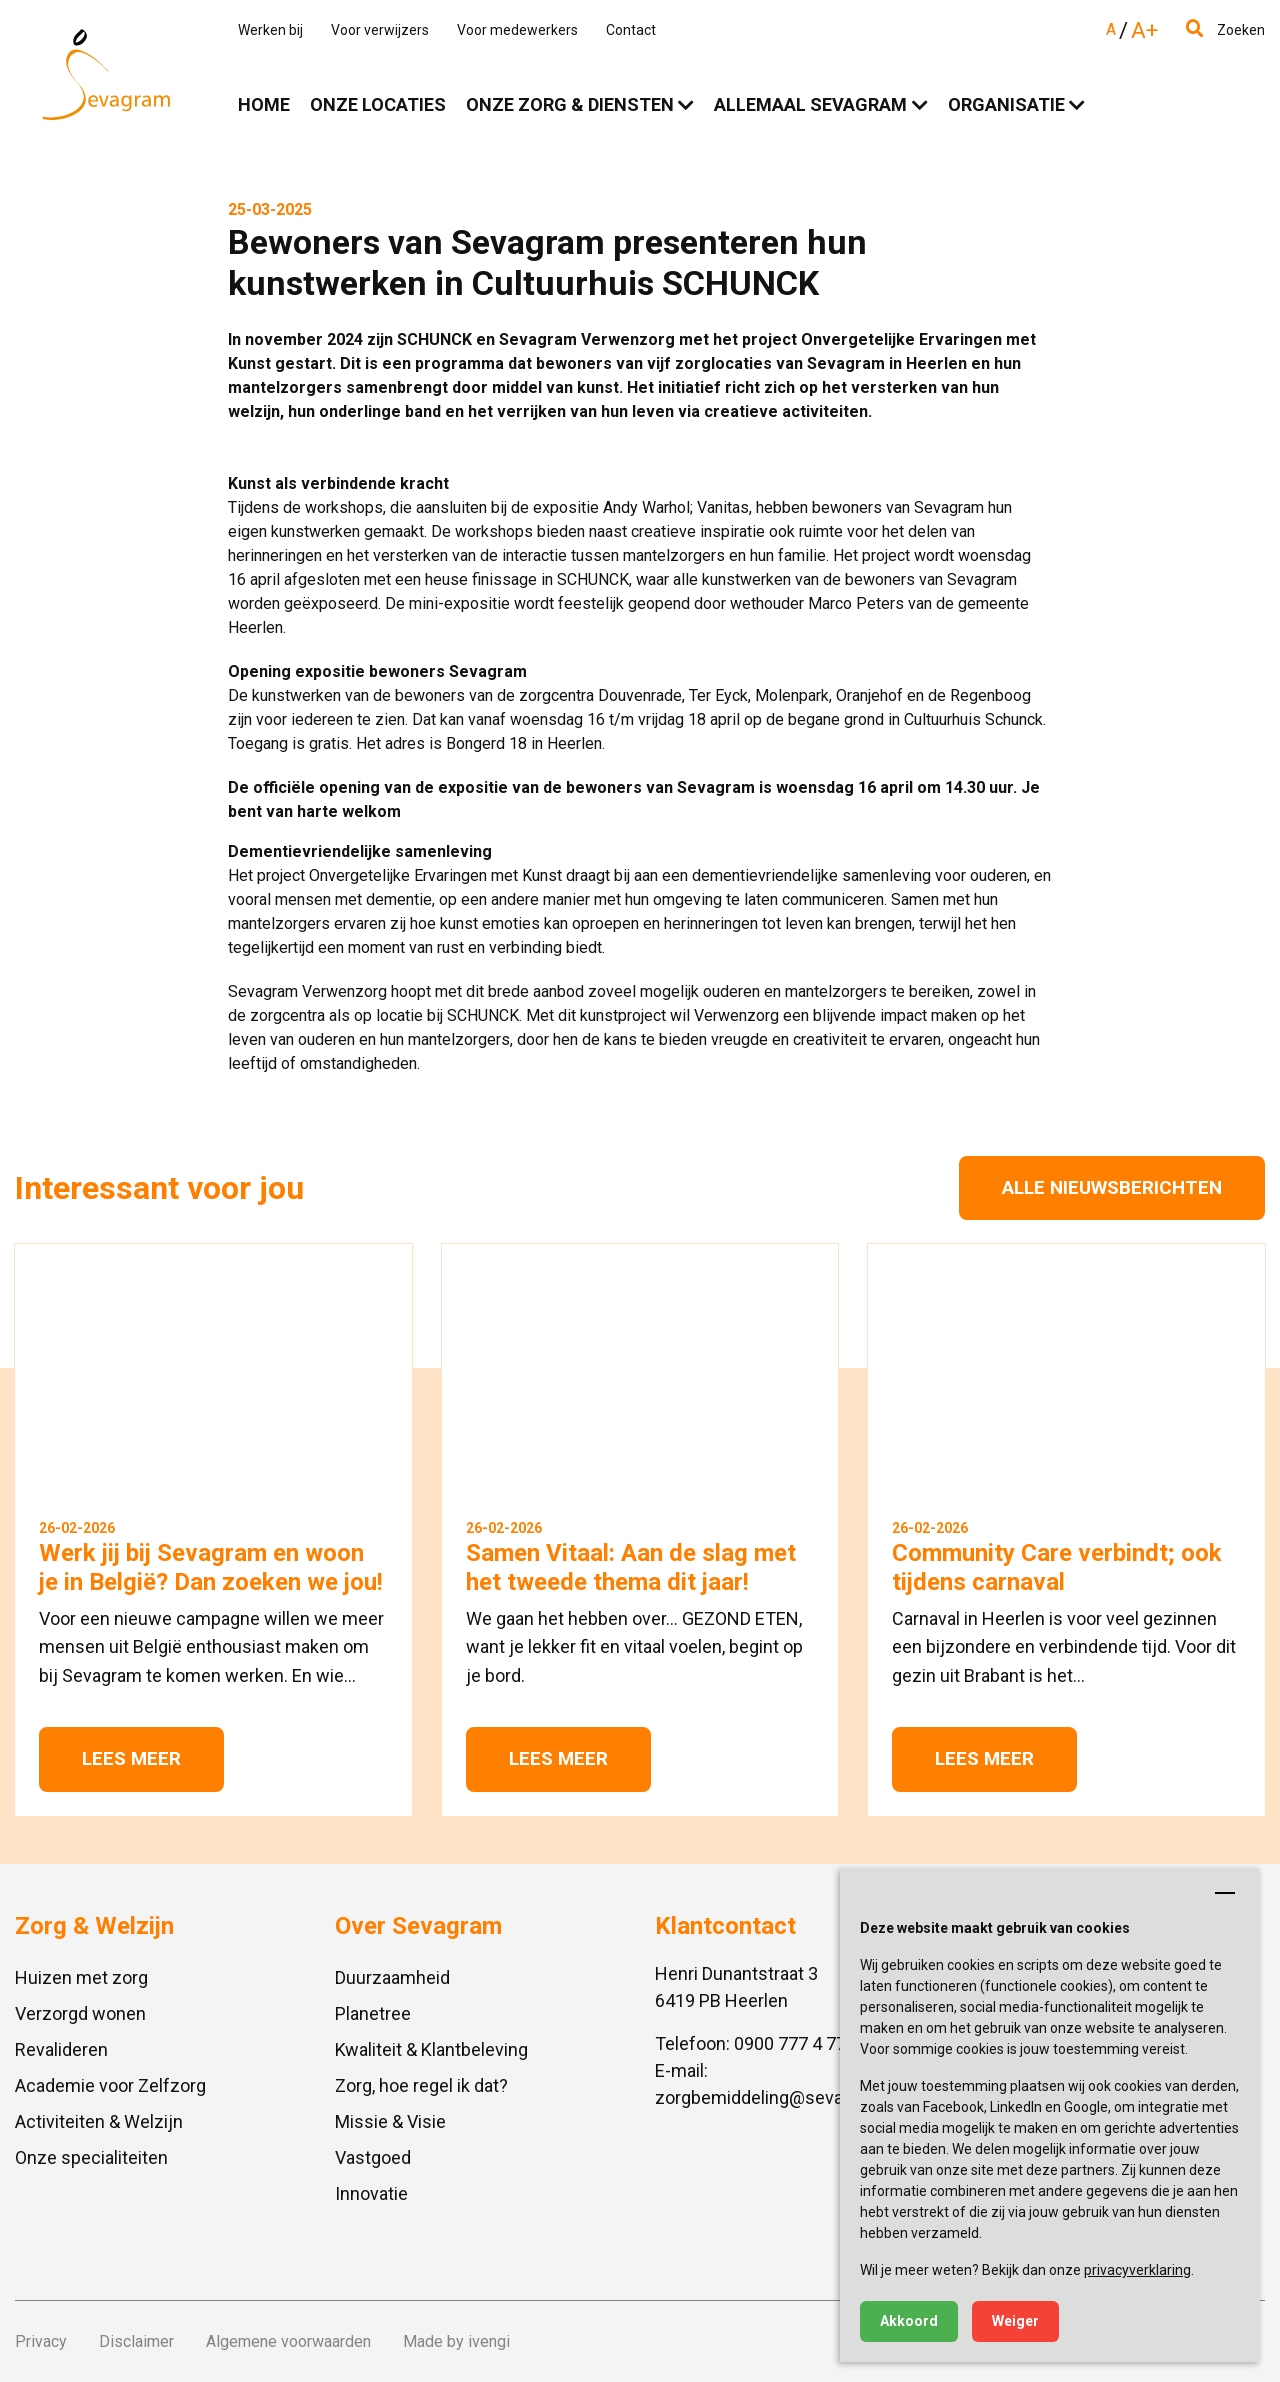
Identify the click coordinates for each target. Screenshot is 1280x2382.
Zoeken (1225, 30)
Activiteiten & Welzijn (99, 2121)
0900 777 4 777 (795, 2043)
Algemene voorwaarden (288, 2341)
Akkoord (909, 2321)
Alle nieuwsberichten (1112, 1187)
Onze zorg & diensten (570, 104)
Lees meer (131, 1758)
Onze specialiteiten (91, 2157)
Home (264, 104)
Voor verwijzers (380, 30)
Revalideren (61, 2049)
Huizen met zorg (81, 1977)
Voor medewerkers (517, 30)
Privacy (41, 2341)
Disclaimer (136, 2341)
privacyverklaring (1137, 2270)
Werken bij (270, 30)
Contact (631, 30)
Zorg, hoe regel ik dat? (421, 2085)
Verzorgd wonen (80, 2013)
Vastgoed (373, 2157)
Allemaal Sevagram (810, 104)
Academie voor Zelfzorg (110, 2085)
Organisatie (1006, 104)
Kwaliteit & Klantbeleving (431, 2049)
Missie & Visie (390, 2121)
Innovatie (371, 2193)
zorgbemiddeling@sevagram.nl (778, 2097)
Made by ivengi (456, 2341)
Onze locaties (378, 104)
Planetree (373, 2013)
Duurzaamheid (392, 1977)
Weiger (1015, 2321)
